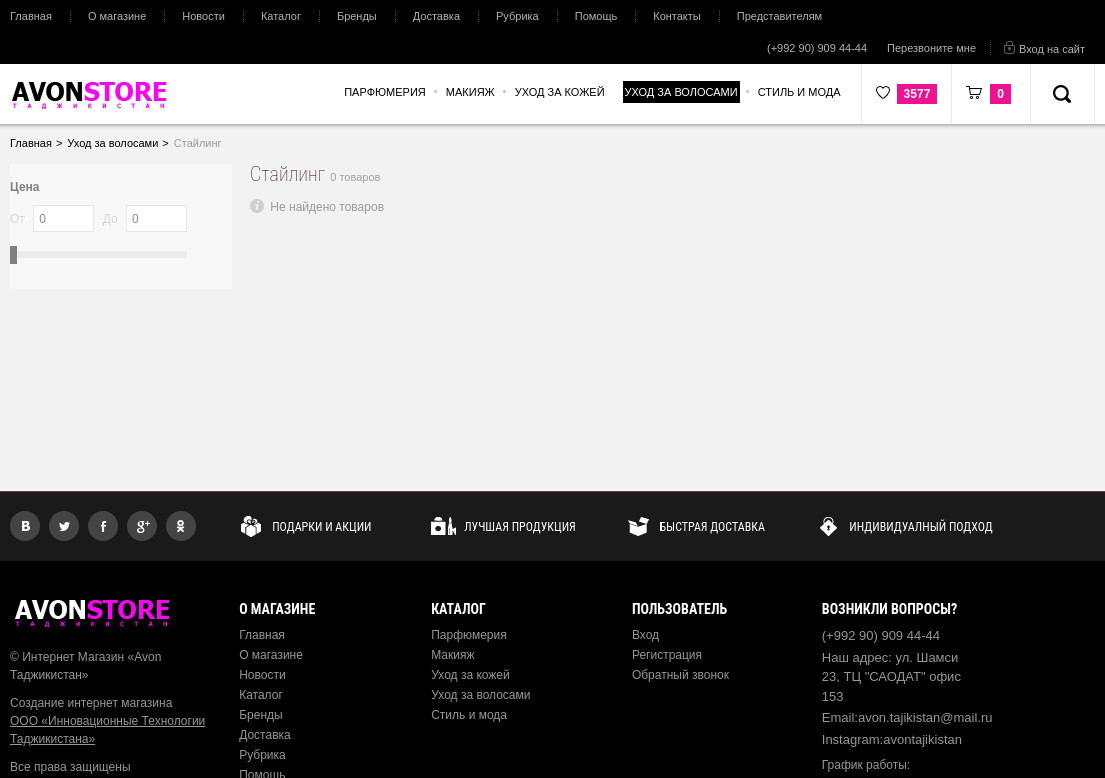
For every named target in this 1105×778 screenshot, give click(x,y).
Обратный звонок (680, 675)
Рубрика (517, 16)
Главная (31, 16)
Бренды (357, 16)
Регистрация (667, 655)
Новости (203, 16)
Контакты (677, 16)
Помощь (596, 16)
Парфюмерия (469, 635)
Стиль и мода (469, 715)
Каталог (281, 16)
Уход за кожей (470, 675)
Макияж (452, 655)
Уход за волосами (480, 695)
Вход (645, 635)
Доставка (436, 16)
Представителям (779, 16)
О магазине (117, 16)
